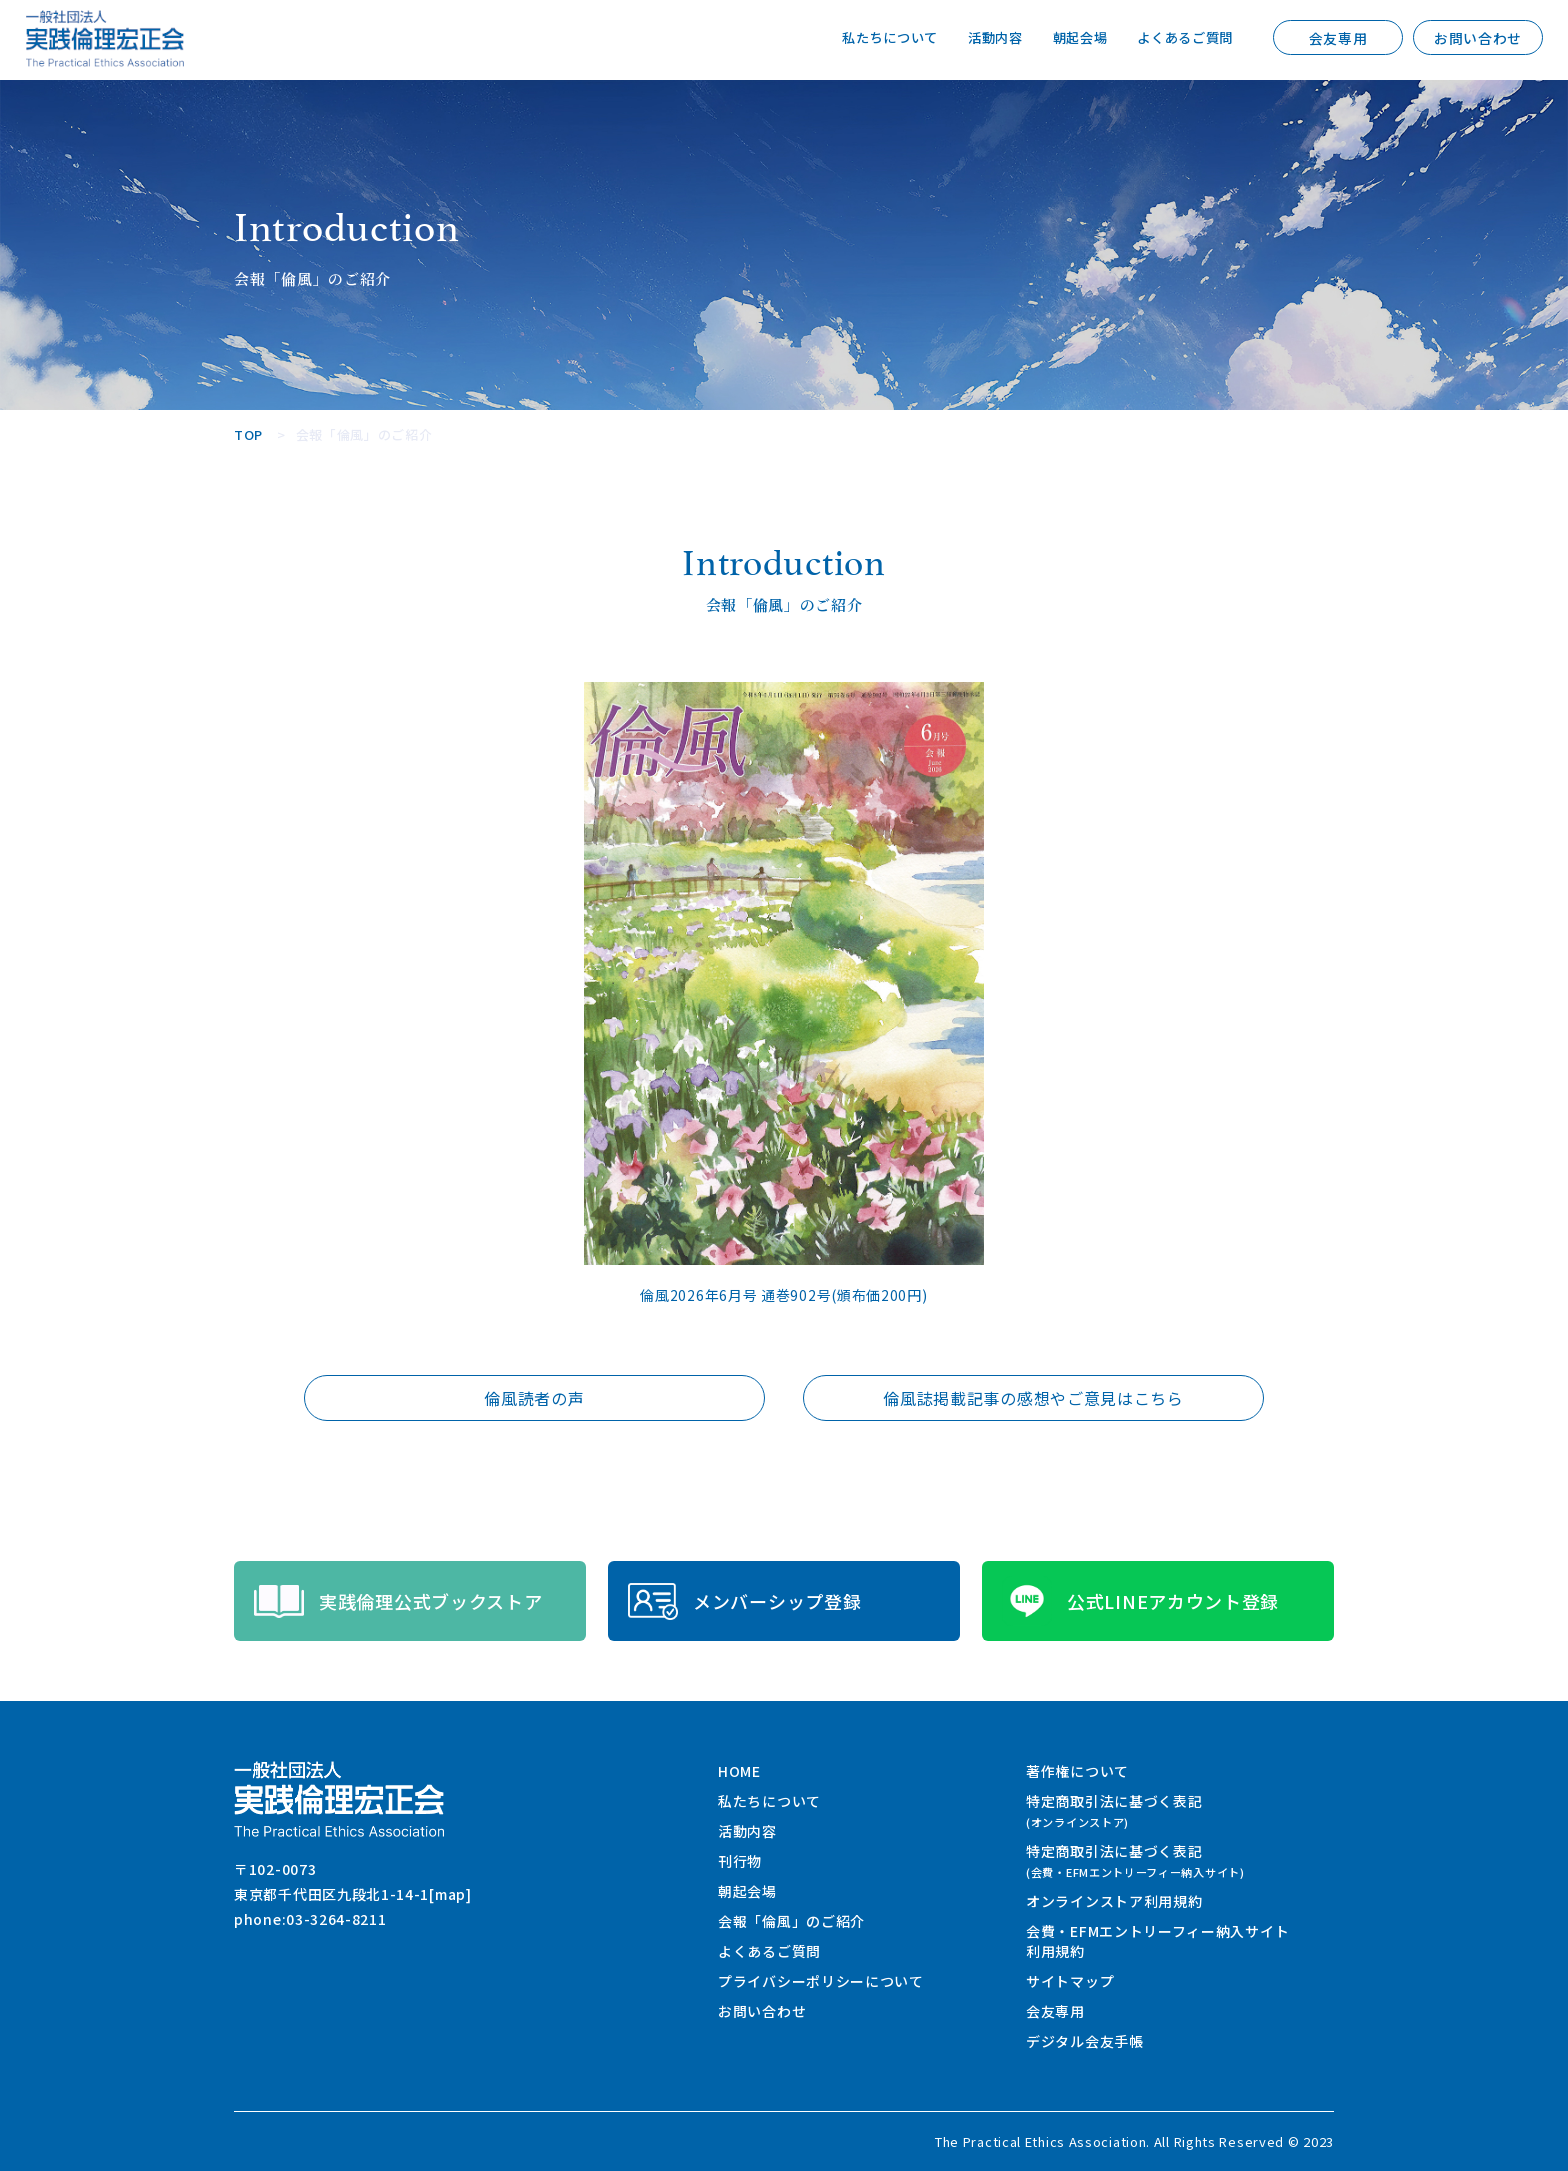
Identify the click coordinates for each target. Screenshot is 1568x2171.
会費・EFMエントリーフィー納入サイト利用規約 (1157, 1941)
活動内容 (981, 38)
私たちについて (871, 38)
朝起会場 (1070, 38)
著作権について (1077, 1771)
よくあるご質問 (1181, 38)
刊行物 (740, 1861)
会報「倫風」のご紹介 (791, 1921)
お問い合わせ (1478, 38)
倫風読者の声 (534, 1398)
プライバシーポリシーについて (821, 1981)
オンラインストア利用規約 (1114, 1901)
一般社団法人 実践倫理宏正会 (105, 38)
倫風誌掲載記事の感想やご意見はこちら (1033, 1398)
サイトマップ (1070, 1981)
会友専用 (1338, 38)
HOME (739, 1771)
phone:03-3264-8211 (310, 1919)
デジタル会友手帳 (1085, 2041)
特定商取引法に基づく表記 (1114, 1810)
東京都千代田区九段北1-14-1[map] (353, 1894)
